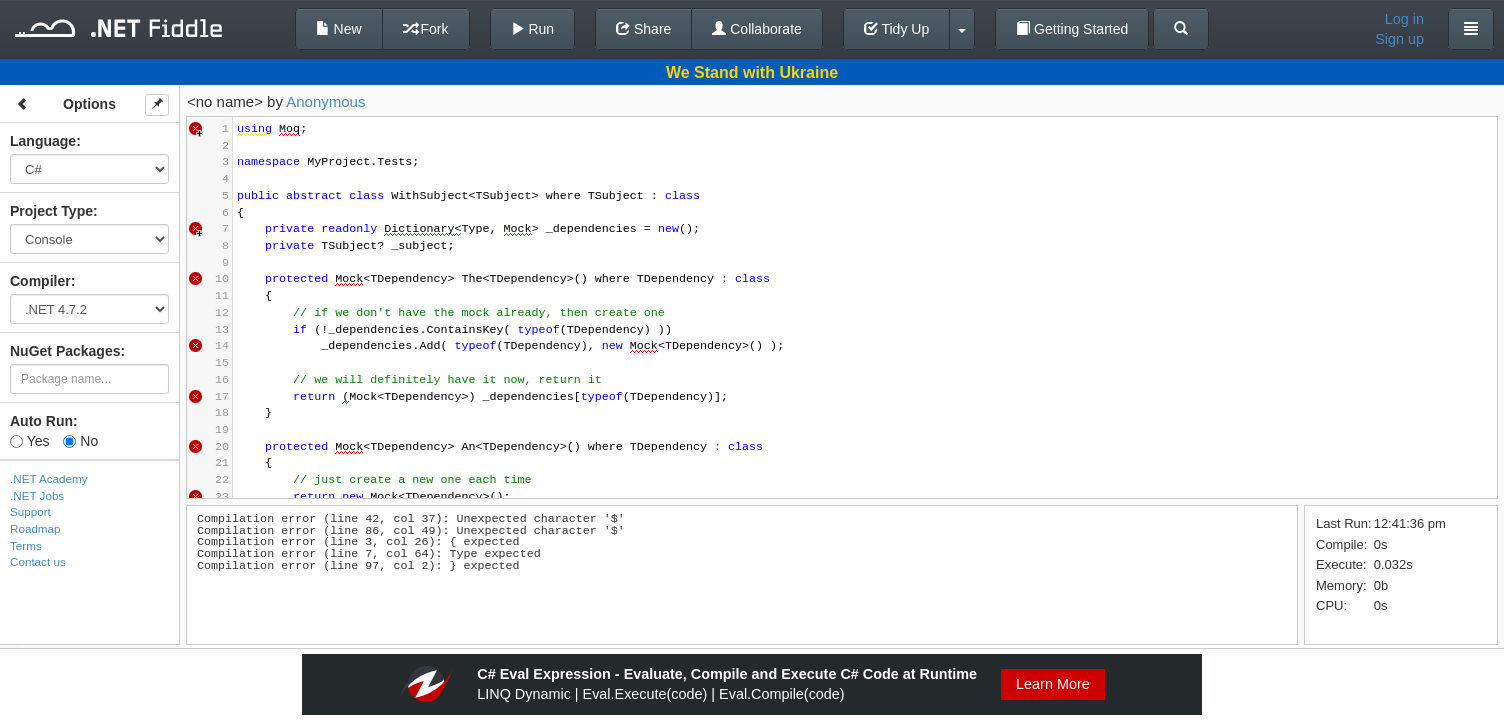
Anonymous (325, 101)
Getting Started (1072, 29)
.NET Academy (49, 478)
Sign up (1399, 39)
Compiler (40, 281)
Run (533, 29)
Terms (26, 545)
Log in (1404, 19)
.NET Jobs (37, 495)
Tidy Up (896, 29)
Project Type (51, 211)
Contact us (38, 561)
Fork (426, 29)
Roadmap (35, 528)
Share (643, 29)
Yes (29, 441)
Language (43, 141)
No (80, 441)
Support (30, 511)
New (339, 29)
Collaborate (757, 29)
